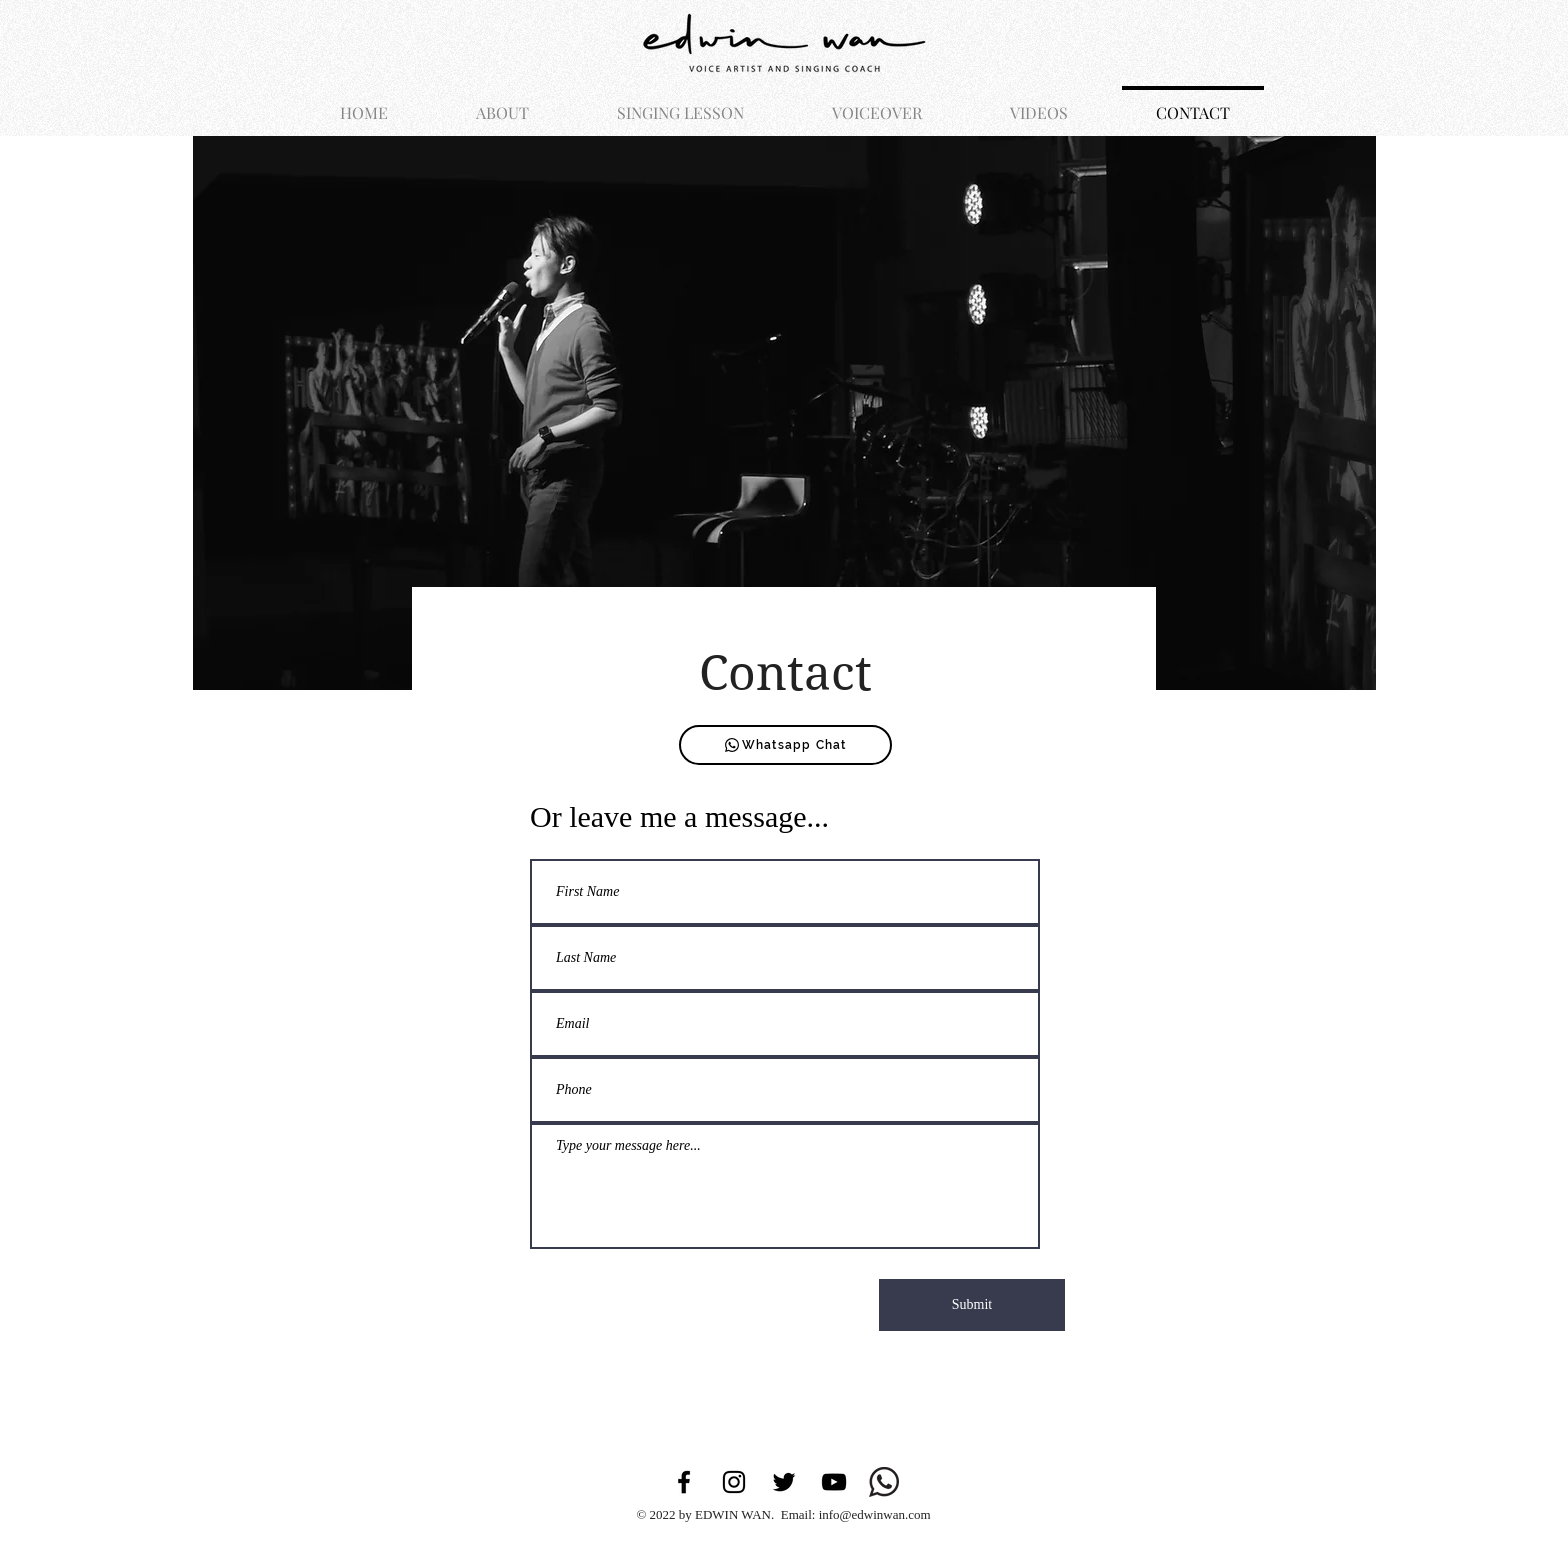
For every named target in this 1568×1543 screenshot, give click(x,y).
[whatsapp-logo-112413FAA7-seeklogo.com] (884, 1482)
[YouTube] (834, 1482)
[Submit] (972, 1305)
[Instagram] (734, 1482)
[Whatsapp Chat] (785, 745)
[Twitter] (784, 1482)
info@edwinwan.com (875, 1514)
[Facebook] (684, 1482)
